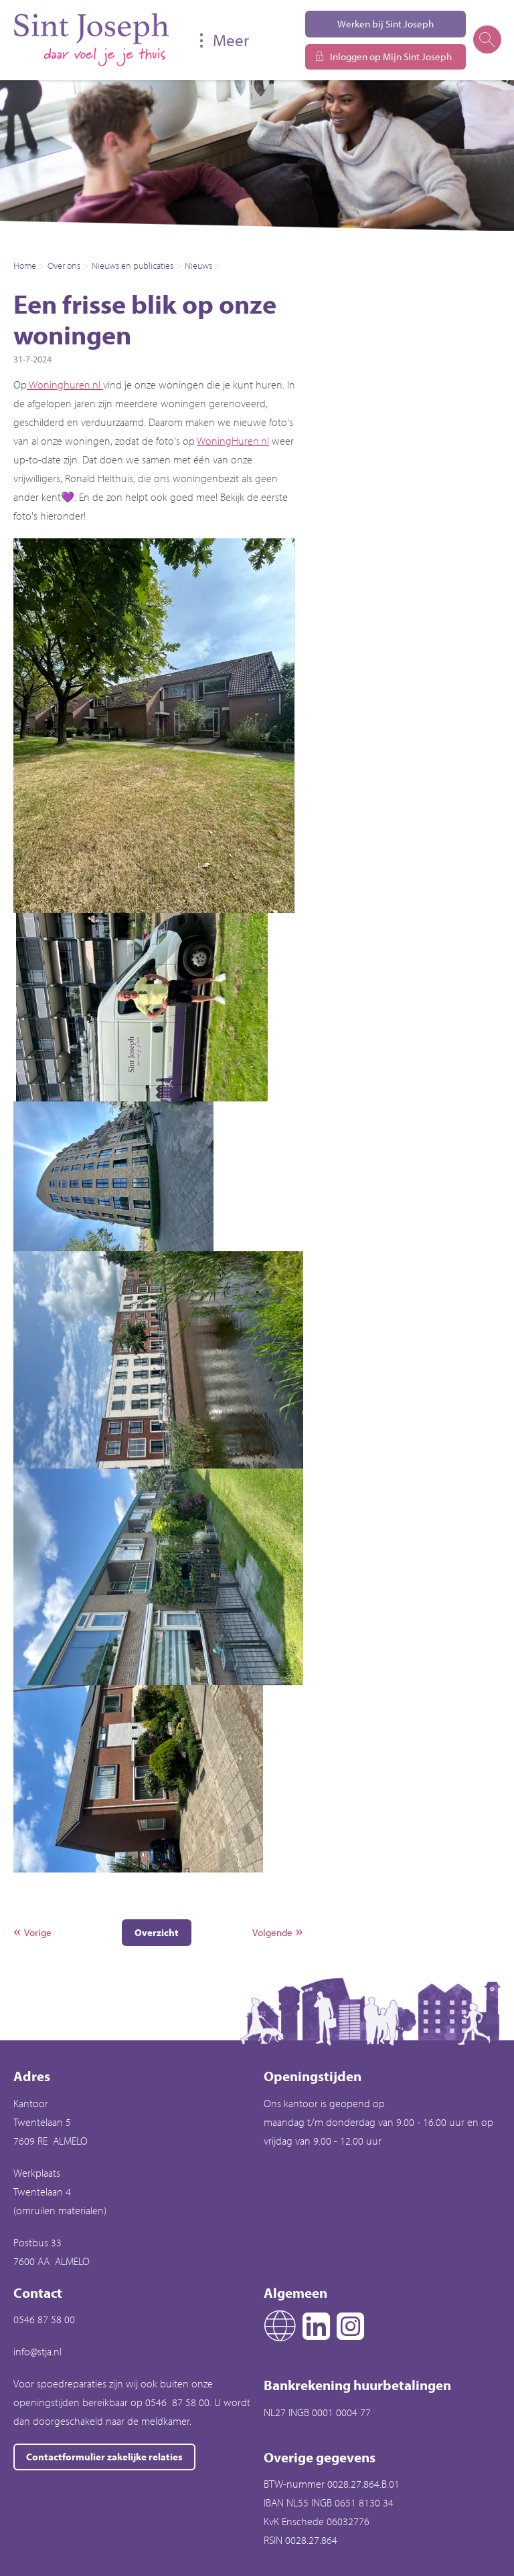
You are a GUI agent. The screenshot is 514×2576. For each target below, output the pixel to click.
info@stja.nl (37, 2351)
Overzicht (157, 1932)
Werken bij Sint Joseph (385, 23)
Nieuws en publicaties (132, 265)
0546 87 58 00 (44, 2319)
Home (24, 265)
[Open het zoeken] (487, 40)
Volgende (272, 1932)
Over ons (64, 265)
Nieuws (198, 265)
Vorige (38, 1932)
